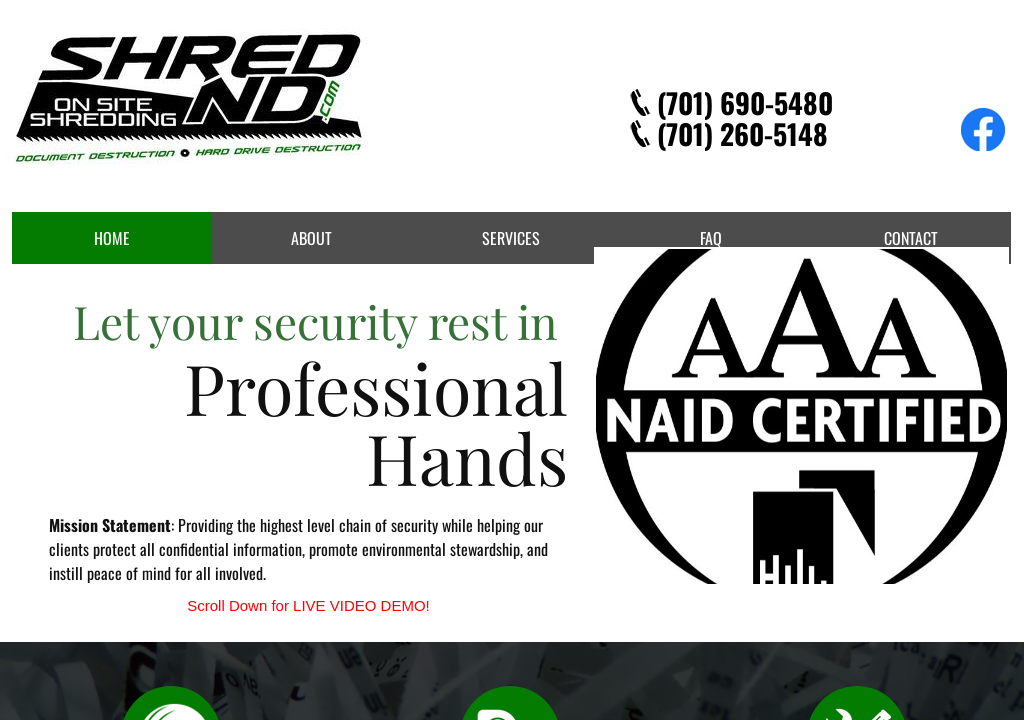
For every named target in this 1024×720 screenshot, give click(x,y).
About (311, 238)
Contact (911, 238)
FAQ (711, 238)
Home (112, 238)
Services (511, 238)
